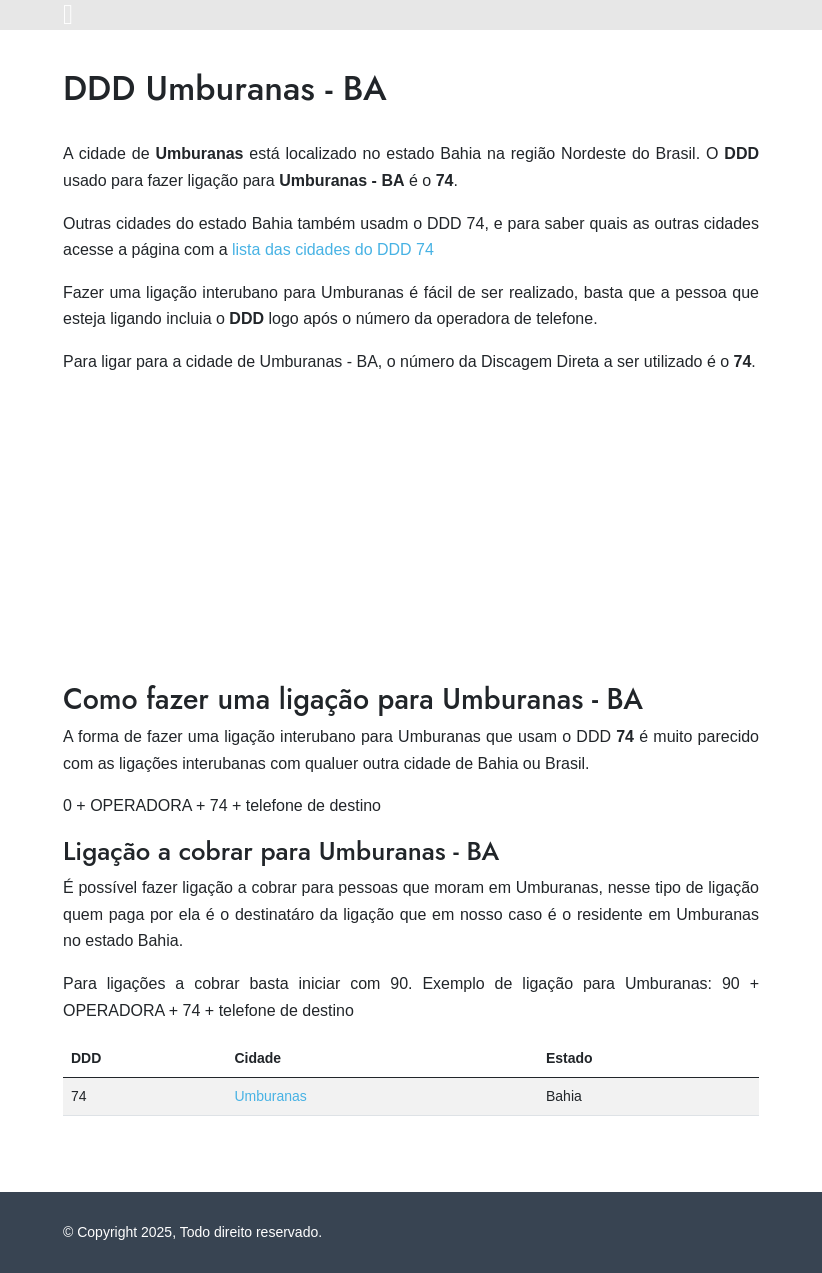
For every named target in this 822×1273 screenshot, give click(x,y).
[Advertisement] (411, 532)
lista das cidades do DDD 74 (333, 249)
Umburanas (270, 1096)
